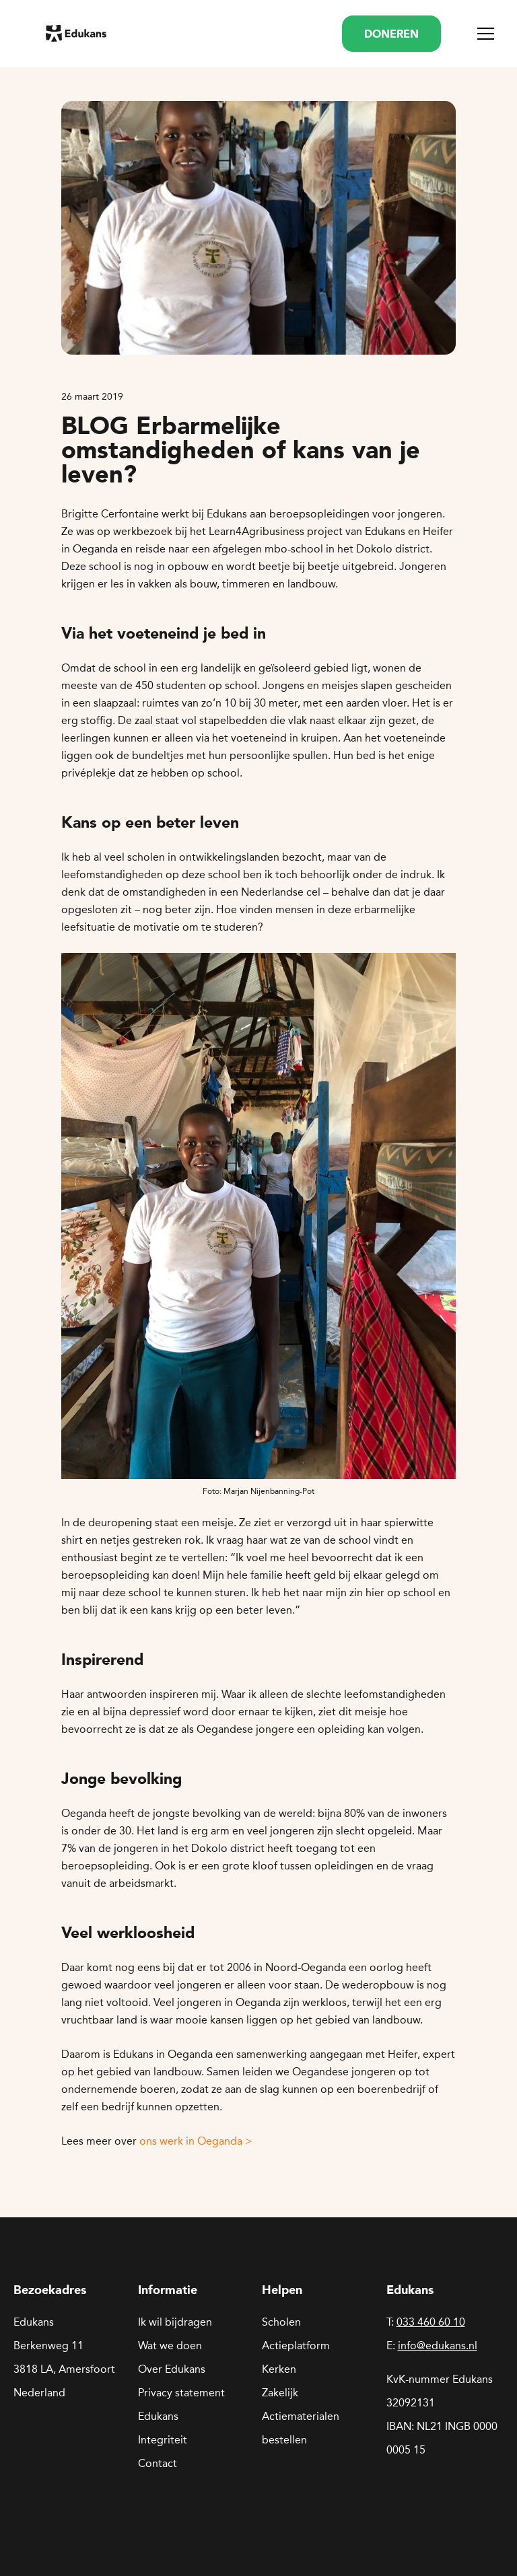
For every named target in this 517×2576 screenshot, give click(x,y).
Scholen (281, 2322)
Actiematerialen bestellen (300, 2428)
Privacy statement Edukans (181, 2404)
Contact (157, 2463)
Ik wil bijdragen (175, 2322)
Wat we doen (170, 2345)
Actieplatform (296, 2345)
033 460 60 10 (431, 2322)
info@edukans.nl (437, 2345)
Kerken (279, 2369)
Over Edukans (171, 2369)
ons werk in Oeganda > (195, 2141)
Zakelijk (280, 2392)
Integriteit (162, 2439)
